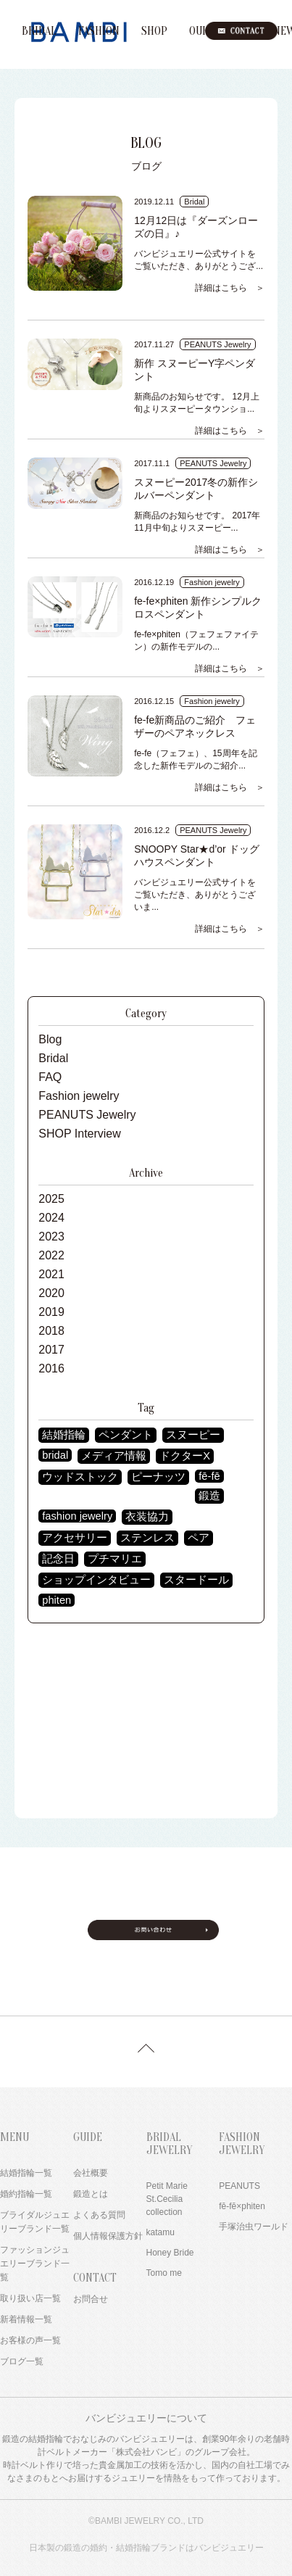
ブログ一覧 (21, 2361)
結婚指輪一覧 (26, 2173)
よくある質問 (99, 2215)
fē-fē (209, 1476)
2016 (51, 1368)
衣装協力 (147, 1517)
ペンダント (126, 1435)
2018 (51, 1331)
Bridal (53, 1058)
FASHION (99, 31)
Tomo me (164, 2273)
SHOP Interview (79, 1133)
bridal (55, 1455)
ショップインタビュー (96, 1580)
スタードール (196, 1580)
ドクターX (184, 1456)
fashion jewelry (77, 1516)
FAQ (50, 1077)
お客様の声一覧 (30, 2340)
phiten (56, 1600)
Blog (50, 1039)
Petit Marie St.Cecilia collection (167, 2199)
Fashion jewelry (78, 1096)
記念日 (58, 1559)
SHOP (154, 31)
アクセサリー (74, 1538)
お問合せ (90, 2299)
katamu (160, 2232)
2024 (51, 1218)
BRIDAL (39, 31)
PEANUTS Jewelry (86, 1115)
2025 (51, 1199)
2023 (51, 1236)
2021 (51, 1274)
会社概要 (90, 2173)
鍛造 (209, 1496)
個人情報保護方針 (108, 2236)
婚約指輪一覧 (26, 2194)
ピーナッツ (158, 1477)
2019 (51, 1312)
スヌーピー (193, 1435)
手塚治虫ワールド (253, 2226)
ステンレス (147, 1538)
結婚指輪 (63, 1435)
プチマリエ (115, 1559)
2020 (51, 1293)
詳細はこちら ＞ (229, 288)
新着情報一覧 (26, 2319)
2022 (51, 1255)
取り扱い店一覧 (30, 2298)
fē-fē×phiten (242, 2206)
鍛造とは (90, 2194)
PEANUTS (239, 2186)
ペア (198, 1538)
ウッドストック (80, 1477)
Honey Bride (170, 2253)
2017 (51, 1349)
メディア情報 (113, 1456)
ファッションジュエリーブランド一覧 (35, 2263)
